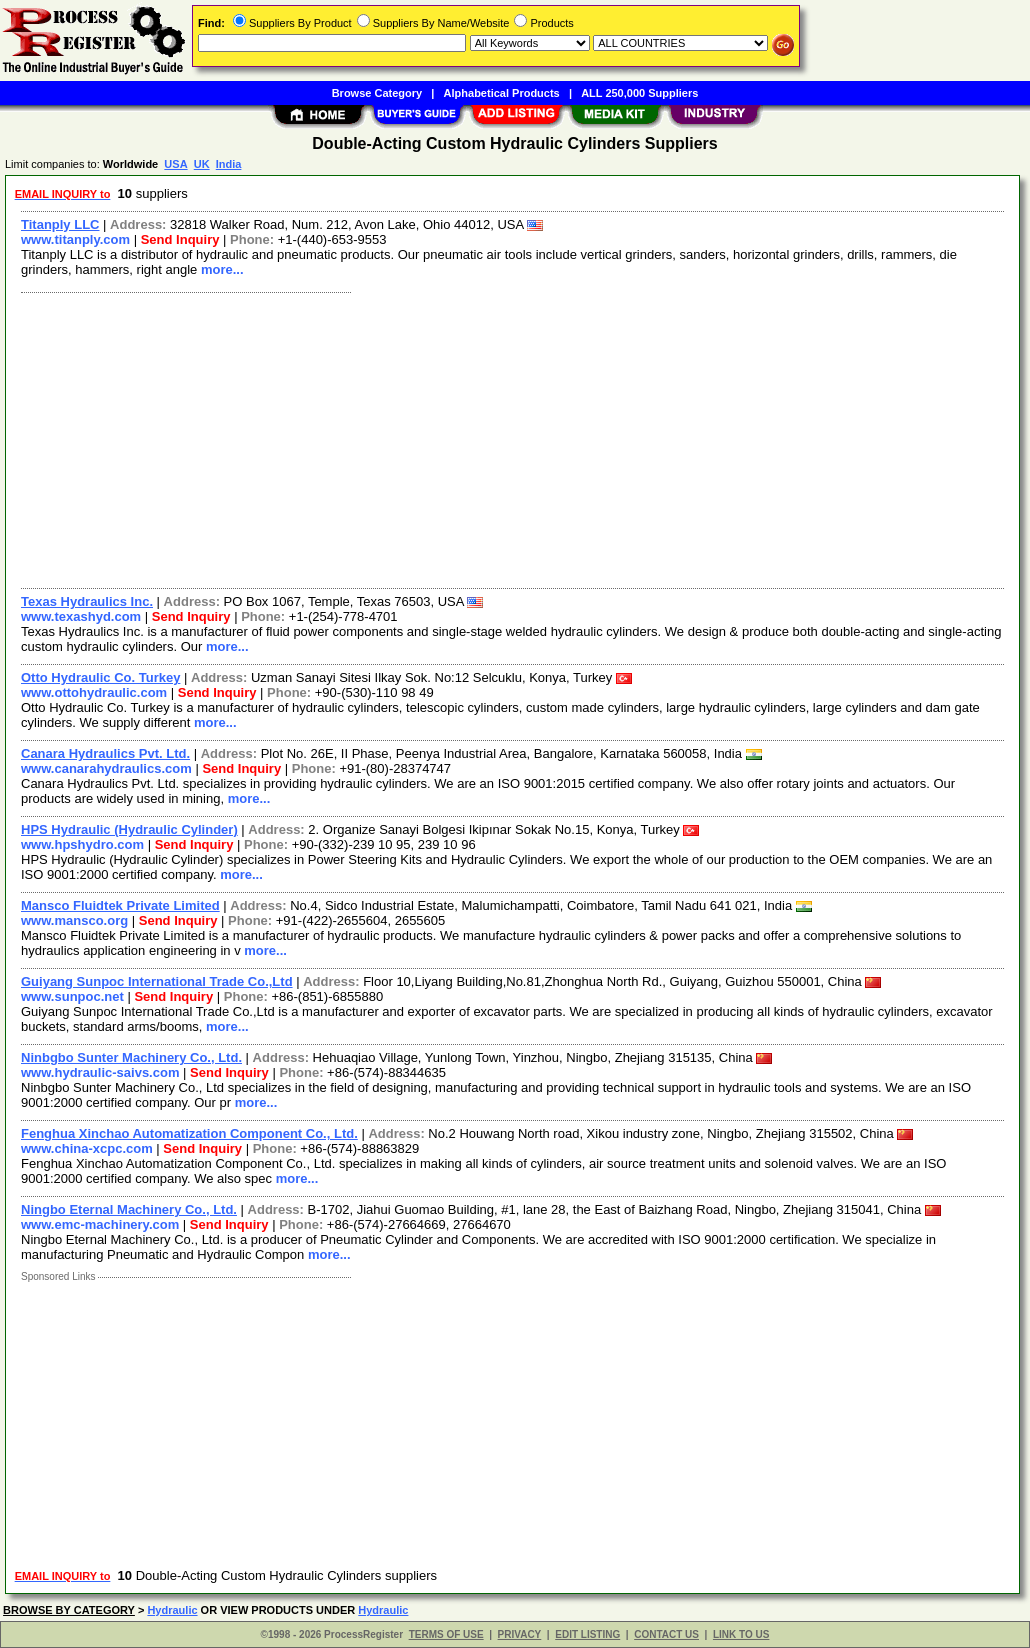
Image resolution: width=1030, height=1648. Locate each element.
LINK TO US (741, 1634)
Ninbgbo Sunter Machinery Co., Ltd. (131, 1057)
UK (202, 164)
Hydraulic (172, 1610)
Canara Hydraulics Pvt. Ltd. (105, 753)
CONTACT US (666, 1634)
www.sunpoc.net (72, 996)
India (229, 164)
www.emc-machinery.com (100, 1224)
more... (222, 269)
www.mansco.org (74, 920)
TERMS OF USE (446, 1634)
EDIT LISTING (587, 1634)
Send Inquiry (180, 239)
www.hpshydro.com (82, 844)
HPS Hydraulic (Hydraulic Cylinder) (129, 829)
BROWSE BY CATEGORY (69, 1610)
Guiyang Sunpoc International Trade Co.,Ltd (157, 981)
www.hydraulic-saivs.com (100, 1072)
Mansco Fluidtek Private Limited (120, 905)
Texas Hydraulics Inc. (87, 601)
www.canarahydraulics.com (106, 768)
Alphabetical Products (502, 93)
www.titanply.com (75, 239)
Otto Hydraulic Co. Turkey (100, 677)
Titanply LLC (60, 224)
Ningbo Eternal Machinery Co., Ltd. (129, 1209)
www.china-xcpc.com (87, 1148)
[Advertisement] (513, 438)
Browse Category (377, 93)
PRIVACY (520, 1634)
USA (175, 164)
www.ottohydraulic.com (94, 692)
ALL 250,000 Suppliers (639, 93)
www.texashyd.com (81, 616)
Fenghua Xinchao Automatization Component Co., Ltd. (189, 1133)
